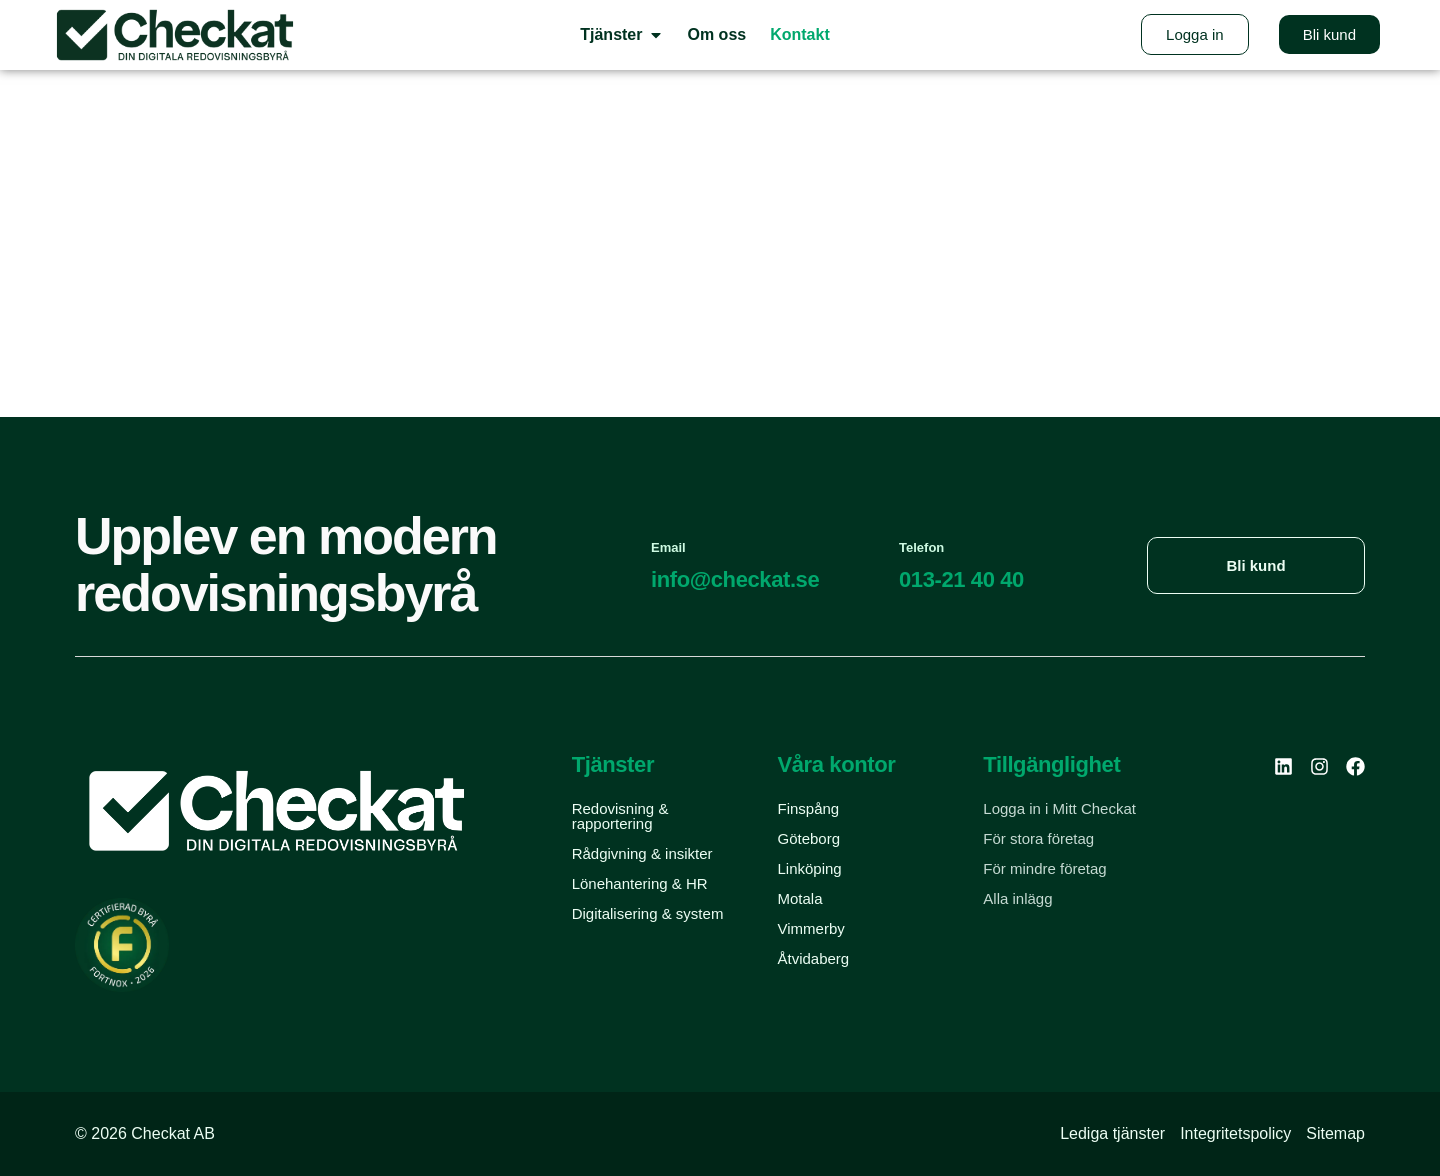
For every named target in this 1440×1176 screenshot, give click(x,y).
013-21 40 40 (961, 579)
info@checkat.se (735, 579)
